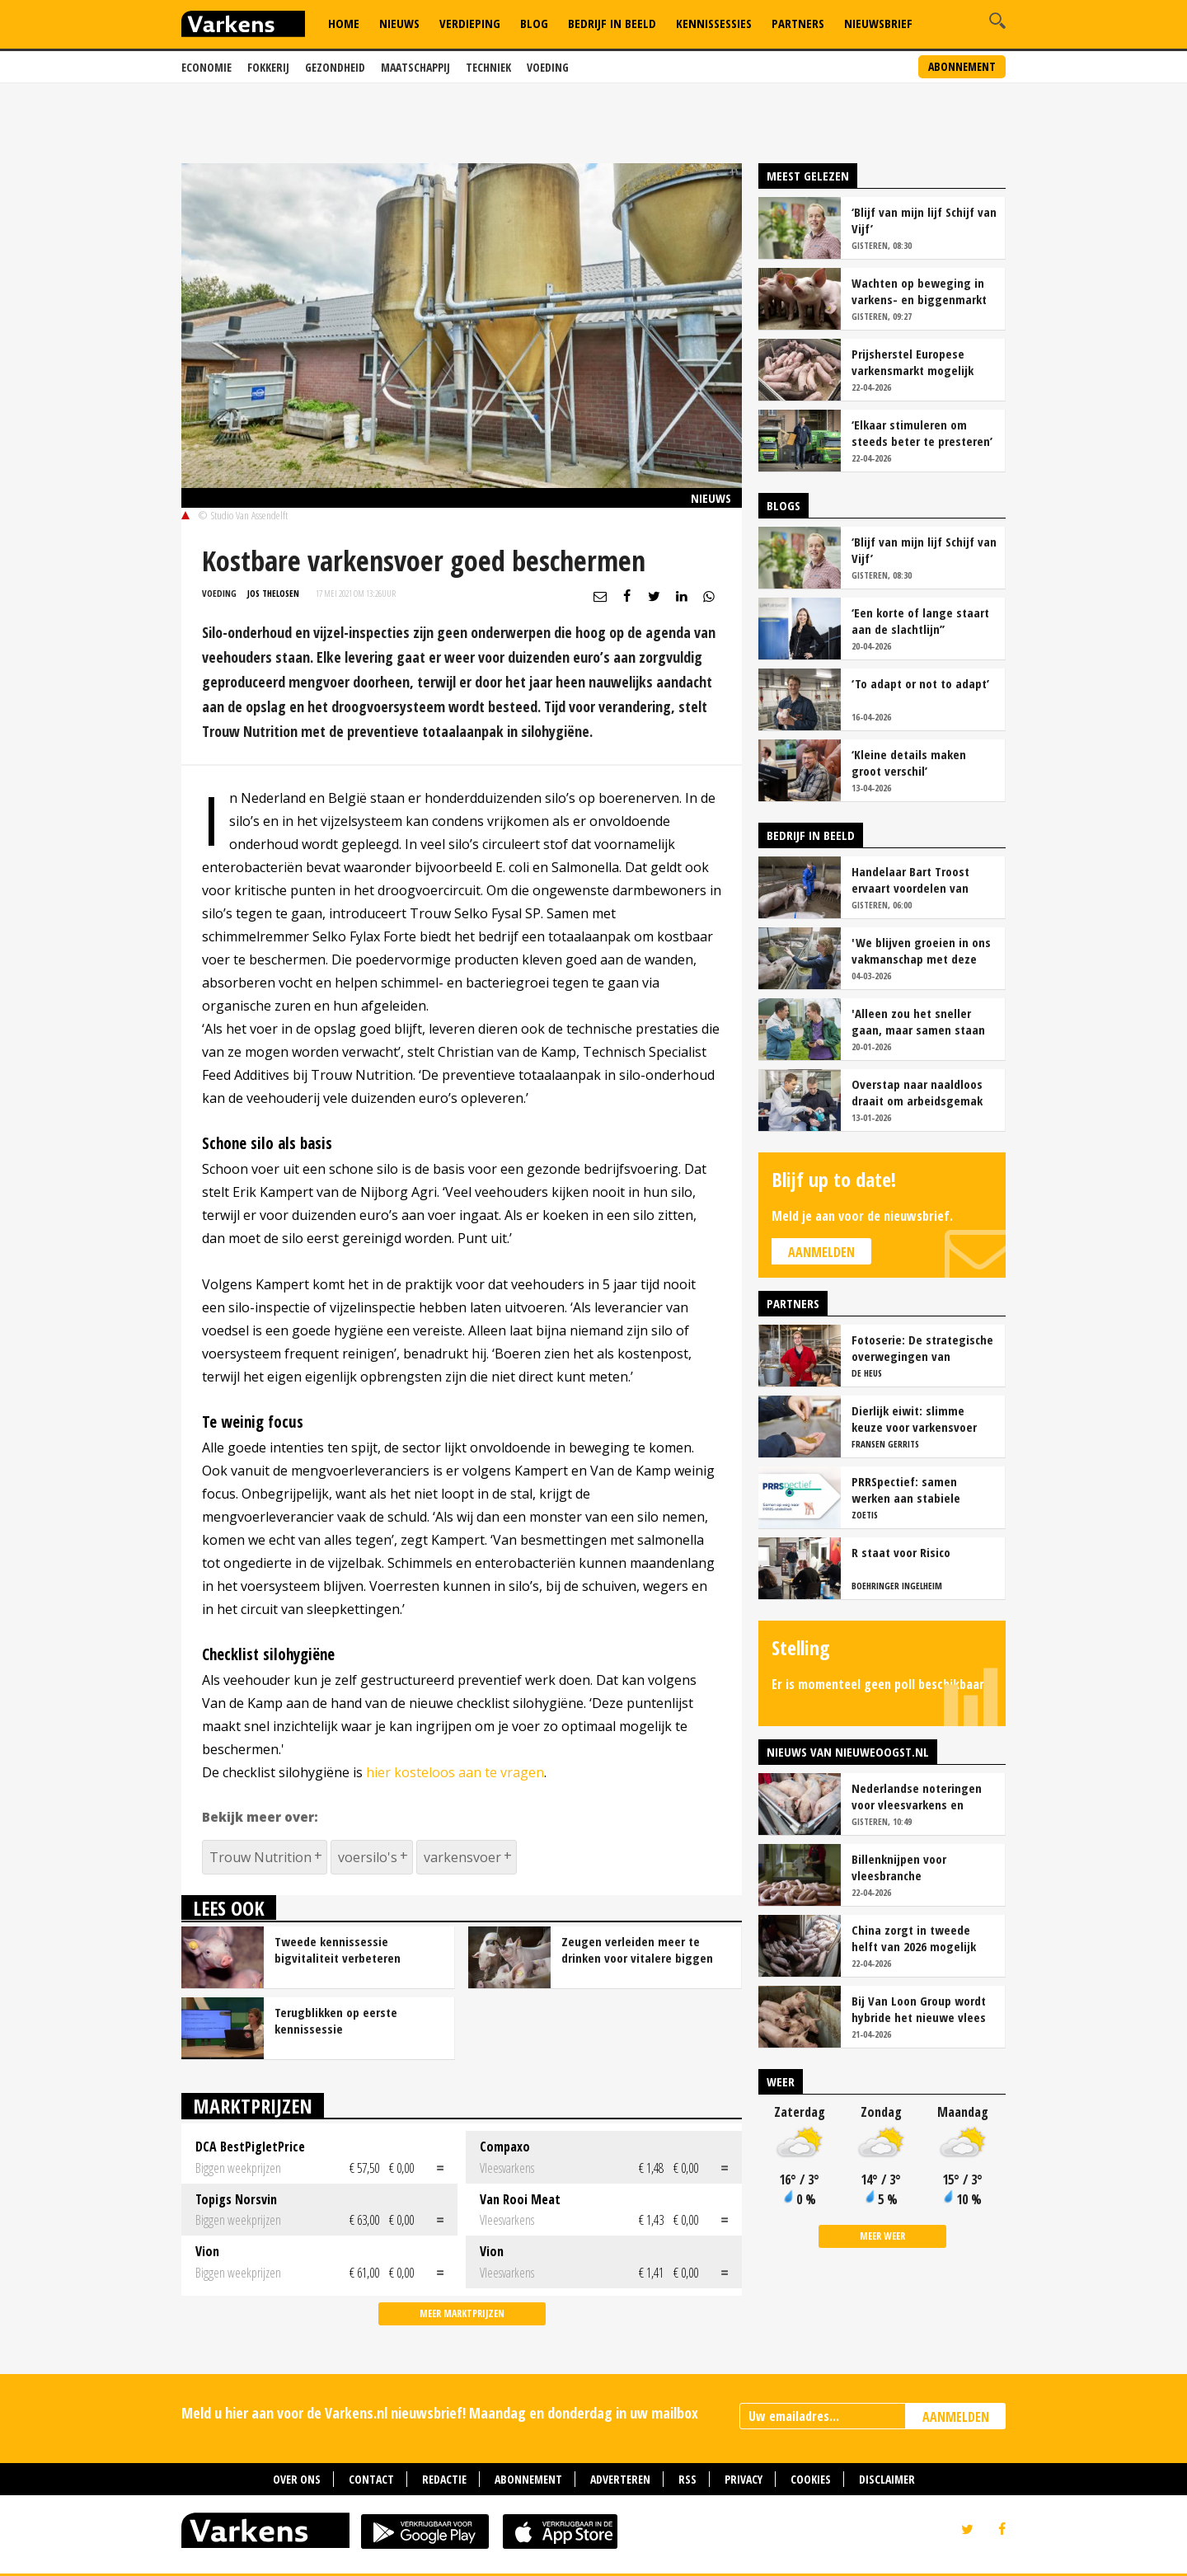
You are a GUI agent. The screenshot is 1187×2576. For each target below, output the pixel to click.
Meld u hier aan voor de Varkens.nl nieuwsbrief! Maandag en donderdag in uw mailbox (439, 2413)
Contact (371, 2479)
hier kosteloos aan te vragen (455, 1772)
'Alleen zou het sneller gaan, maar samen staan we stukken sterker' (918, 1021)
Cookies (811, 2479)
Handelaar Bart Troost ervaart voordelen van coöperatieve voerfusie (913, 879)
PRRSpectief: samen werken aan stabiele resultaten (906, 1489)
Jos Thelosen (273, 593)
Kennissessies (714, 23)
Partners (798, 23)
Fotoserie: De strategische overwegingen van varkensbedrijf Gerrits (922, 1347)
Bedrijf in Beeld (612, 23)
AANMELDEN (955, 2417)
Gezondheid (335, 67)
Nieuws (399, 23)
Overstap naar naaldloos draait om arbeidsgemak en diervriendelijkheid (917, 1092)
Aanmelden (821, 1252)
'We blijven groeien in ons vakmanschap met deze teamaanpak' (921, 950)
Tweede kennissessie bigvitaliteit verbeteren (337, 1949)
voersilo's (367, 1857)
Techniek (488, 67)
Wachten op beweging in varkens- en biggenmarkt (919, 290)
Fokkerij (268, 67)
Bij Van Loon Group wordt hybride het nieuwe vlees (919, 2008)
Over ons (297, 2479)
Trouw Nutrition (260, 1857)
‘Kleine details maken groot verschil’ (909, 762)
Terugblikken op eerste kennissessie (335, 2020)
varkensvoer (462, 1857)
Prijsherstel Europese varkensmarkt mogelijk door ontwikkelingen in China (913, 361)
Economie (206, 67)
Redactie (444, 2479)
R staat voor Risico (901, 1552)
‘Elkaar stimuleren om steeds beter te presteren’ (922, 432)
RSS (687, 2479)
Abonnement (962, 66)
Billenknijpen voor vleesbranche (899, 1867)
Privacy (743, 2479)
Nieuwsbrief (878, 23)
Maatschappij (415, 67)
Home (343, 23)
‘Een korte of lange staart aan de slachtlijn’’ (920, 620)
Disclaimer (887, 2479)
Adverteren (620, 2479)
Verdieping (469, 23)
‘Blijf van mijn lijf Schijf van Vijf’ (924, 220)
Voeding (548, 67)
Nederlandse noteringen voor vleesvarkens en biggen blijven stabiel (917, 1796)
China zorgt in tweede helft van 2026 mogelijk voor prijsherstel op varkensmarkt (914, 1937)
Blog (534, 23)
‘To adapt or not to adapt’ (920, 683)
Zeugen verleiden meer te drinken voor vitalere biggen (637, 1949)
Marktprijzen (252, 2105)
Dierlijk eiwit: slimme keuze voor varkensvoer (914, 1418)
